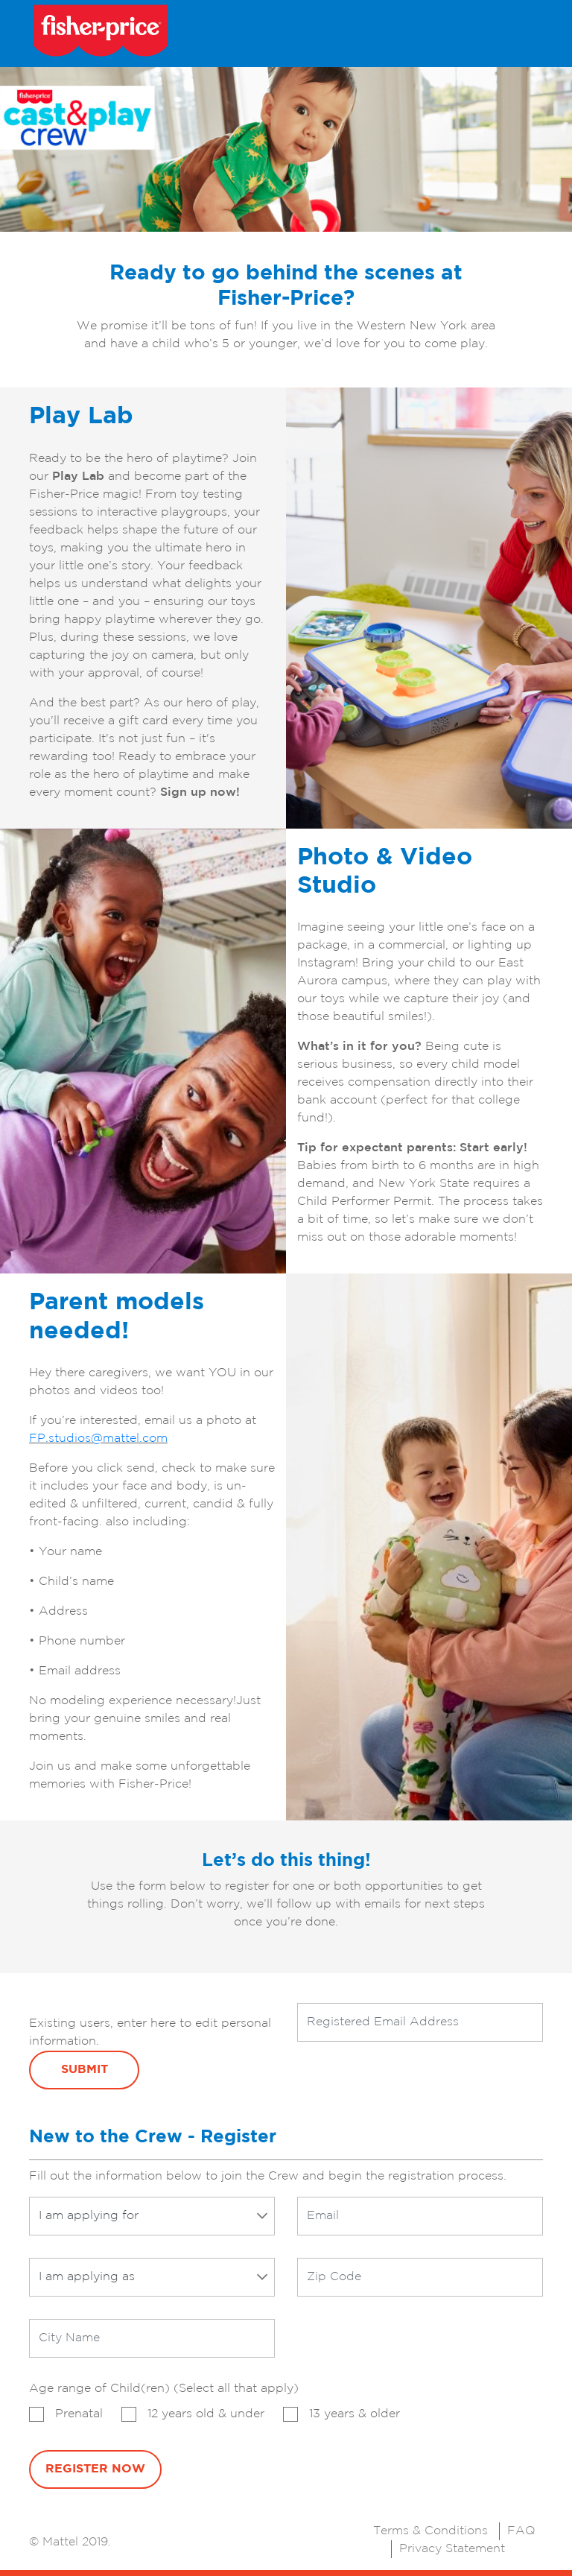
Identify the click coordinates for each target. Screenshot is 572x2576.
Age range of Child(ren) (164, 2388)
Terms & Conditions (430, 2531)
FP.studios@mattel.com (98, 1438)
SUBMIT (84, 2069)
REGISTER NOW (95, 2469)
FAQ (521, 2531)
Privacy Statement (452, 2548)
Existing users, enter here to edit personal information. (150, 2032)
